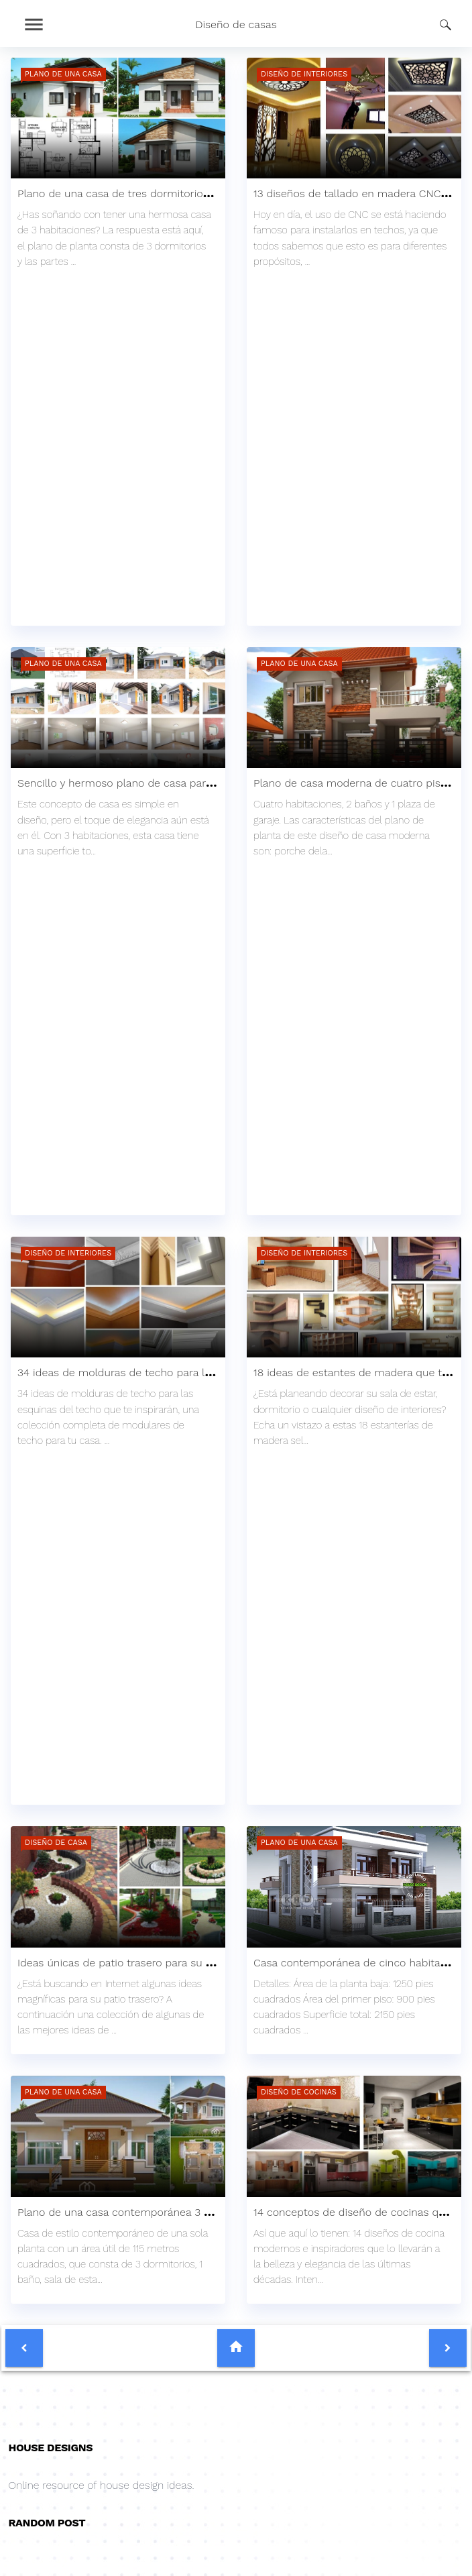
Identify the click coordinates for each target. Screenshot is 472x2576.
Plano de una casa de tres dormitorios (113, 193)
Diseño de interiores (304, 74)
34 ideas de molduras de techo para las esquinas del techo (165, 1372)
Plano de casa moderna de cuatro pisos (352, 783)
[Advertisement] (118, 371)
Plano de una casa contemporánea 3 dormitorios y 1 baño (161, 2212)
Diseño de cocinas (299, 2092)
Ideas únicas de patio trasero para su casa (123, 1962)
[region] (118, 538)
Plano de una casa (63, 74)
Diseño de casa (56, 1842)
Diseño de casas (236, 24)
